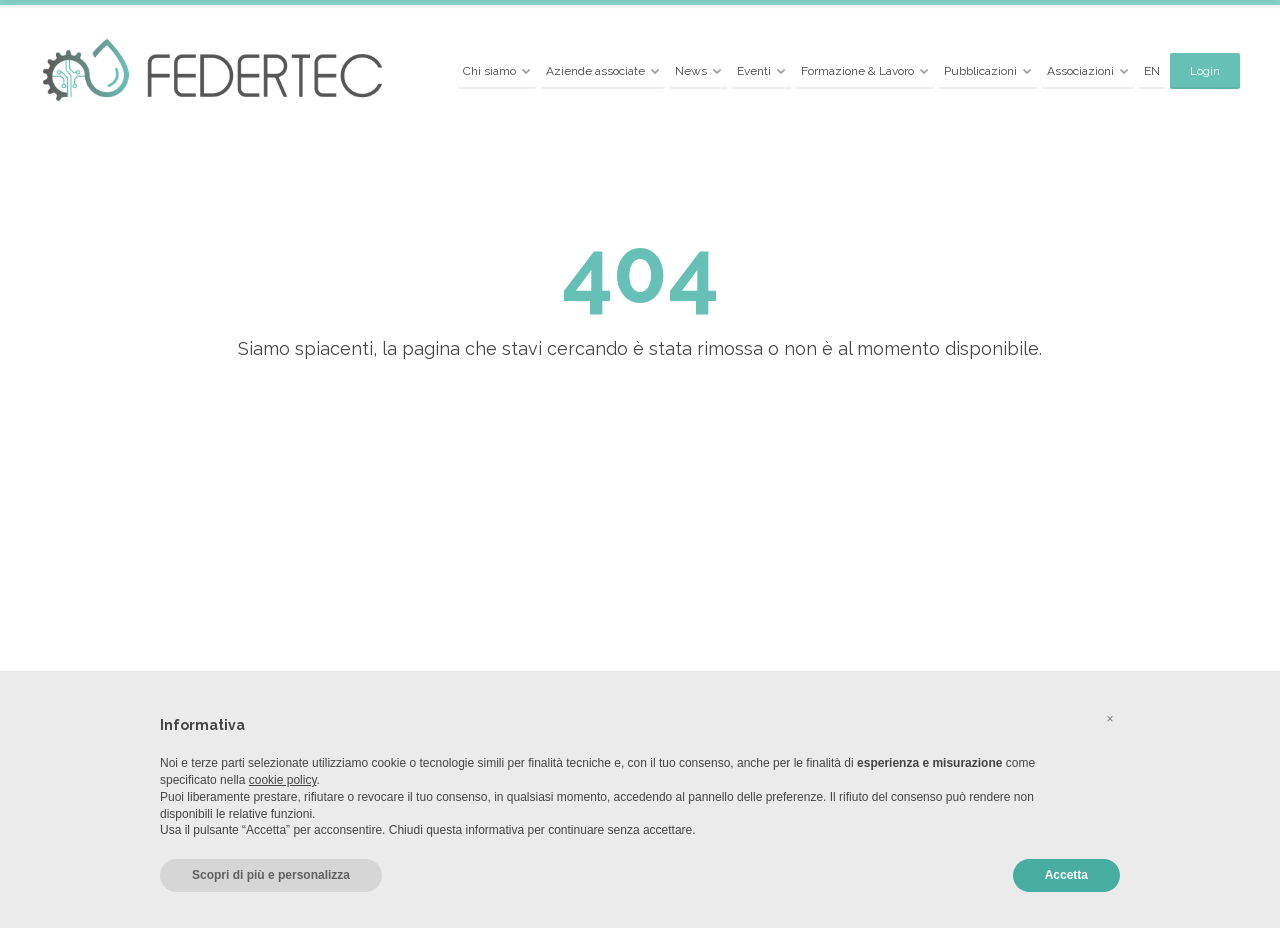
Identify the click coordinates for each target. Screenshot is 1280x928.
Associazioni (1080, 71)
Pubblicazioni (980, 71)
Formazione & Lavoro (857, 71)
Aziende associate (595, 71)
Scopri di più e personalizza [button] (271, 875)
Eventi (754, 71)
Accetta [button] (1066, 875)
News (691, 71)
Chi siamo (489, 71)
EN (1152, 71)
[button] (1110, 719)
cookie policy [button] (283, 780)
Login (1205, 71)
